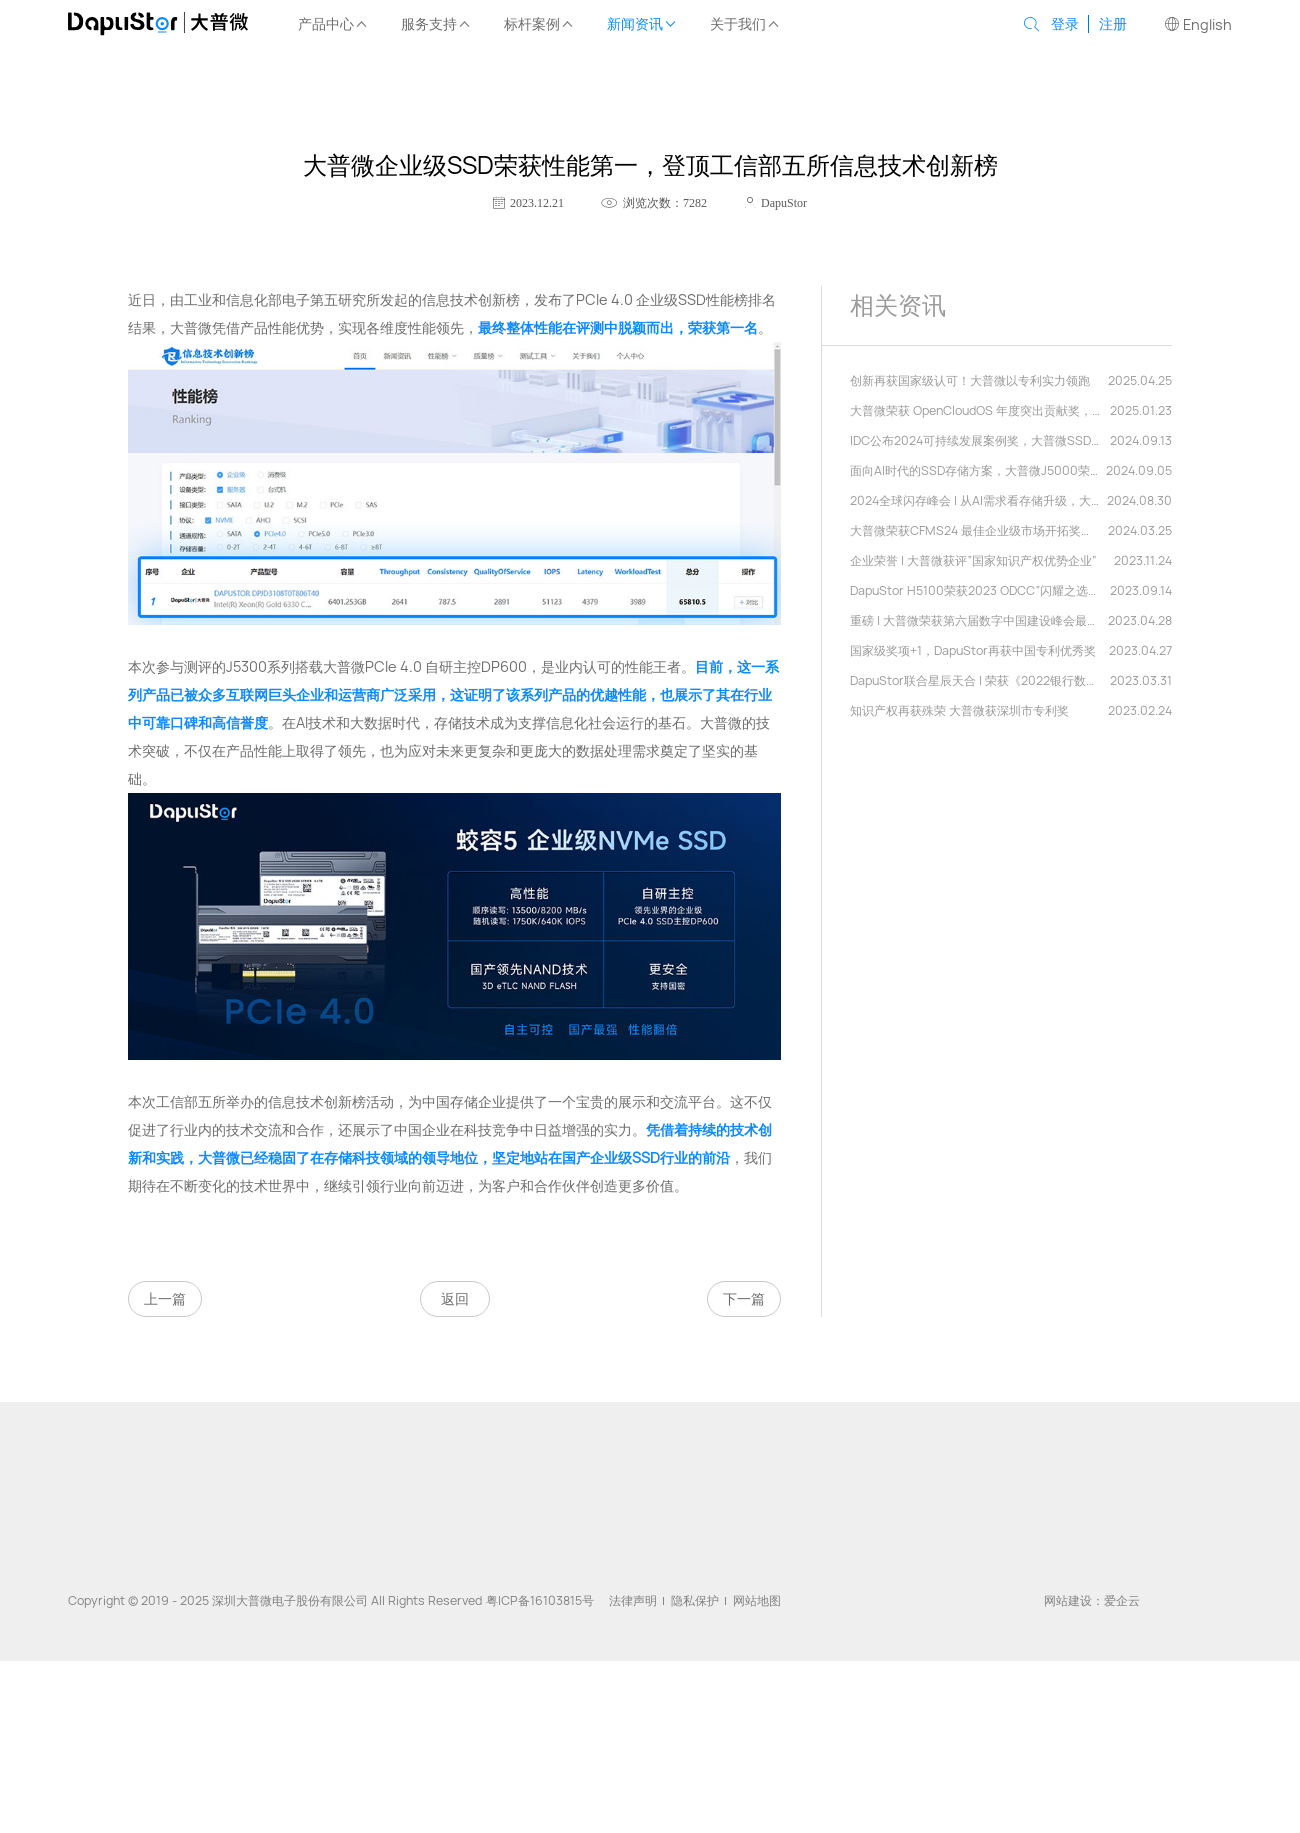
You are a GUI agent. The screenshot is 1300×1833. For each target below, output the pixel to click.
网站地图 (757, 1600)
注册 (1113, 24)
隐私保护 (695, 1600)
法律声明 (633, 1600)
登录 (1065, 24)
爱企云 (1122, 1600)
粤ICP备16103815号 (540, 1600)
